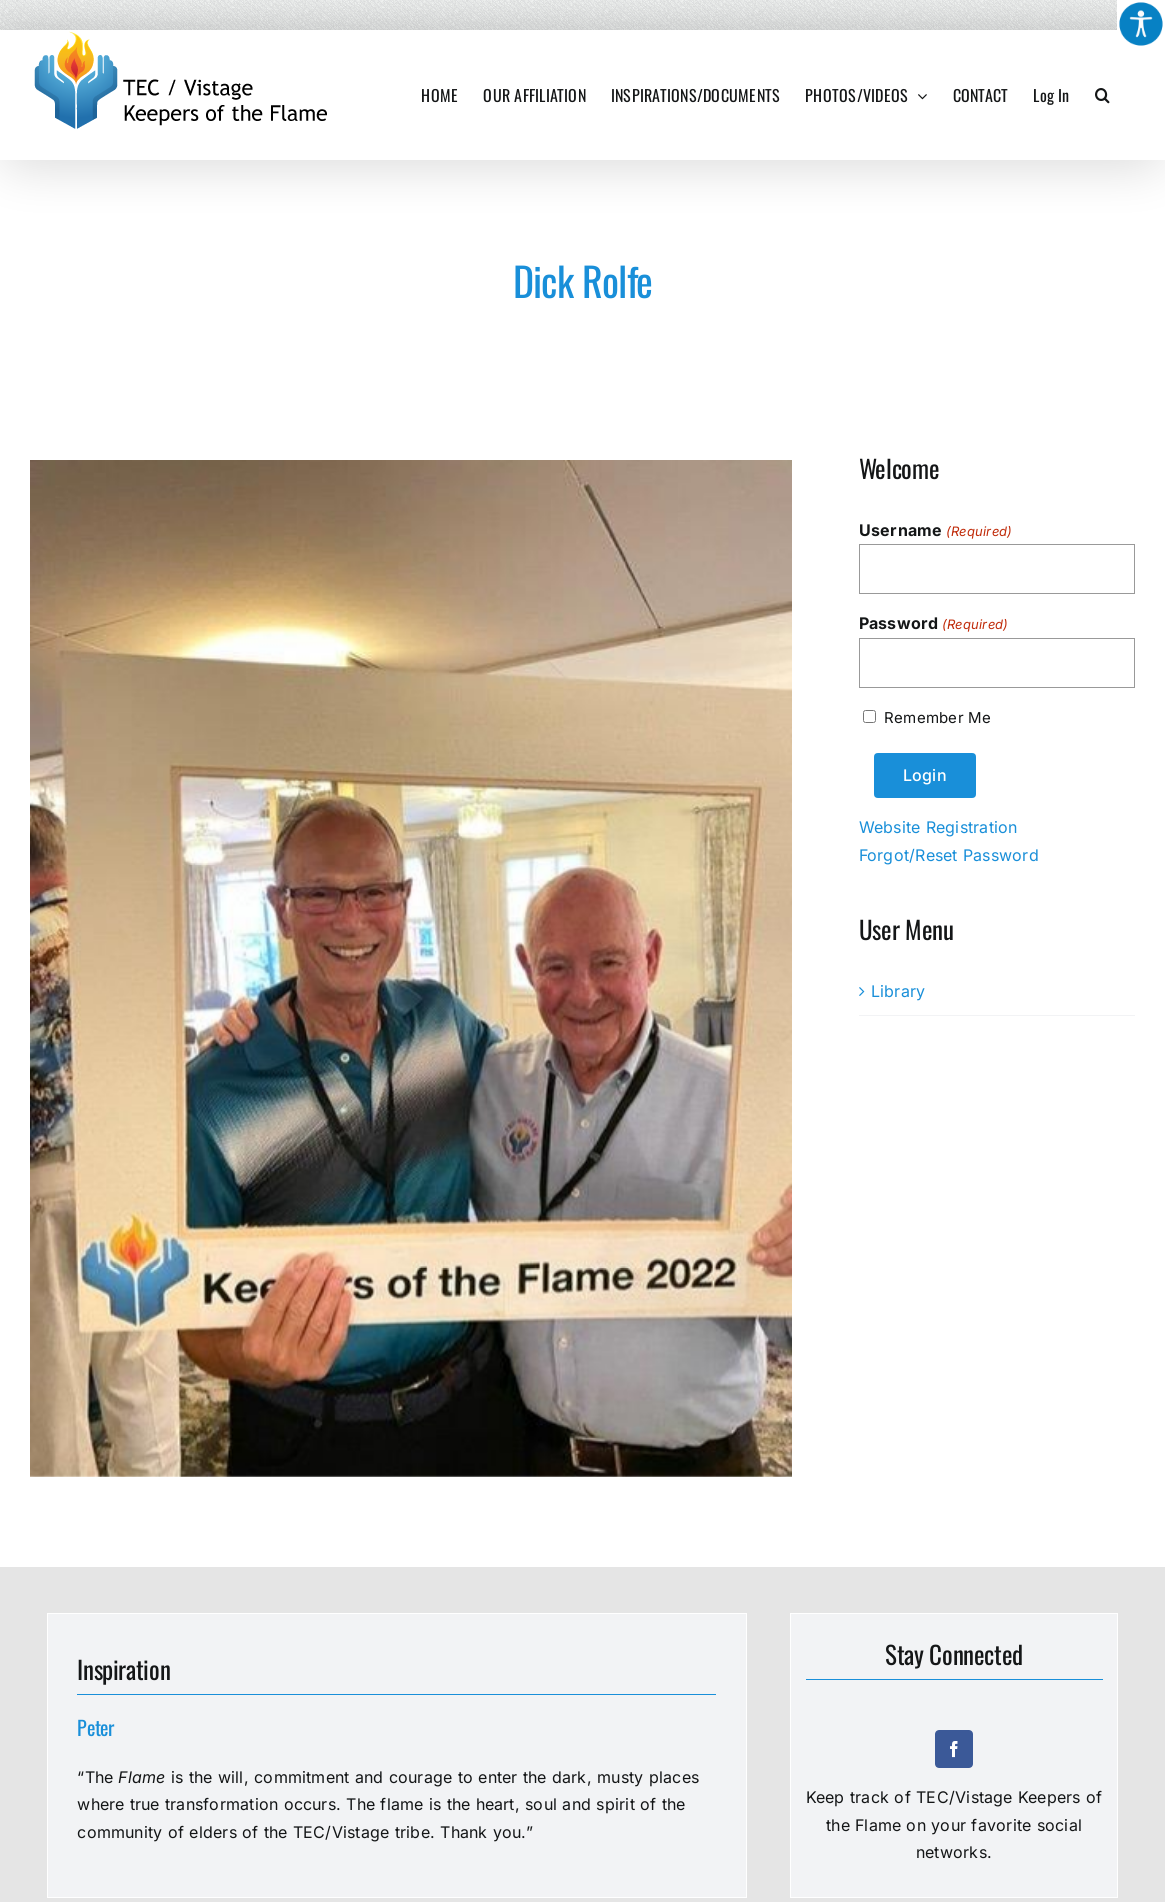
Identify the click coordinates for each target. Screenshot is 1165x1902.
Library (898, 991)
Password (934, 624)
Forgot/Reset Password (949, 855)
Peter (95, 1727)
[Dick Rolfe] (411, 968)
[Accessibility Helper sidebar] (1141, 24)
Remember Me (937, 717)
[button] (1102, 95)
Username (936, 531)
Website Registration (938, 827)
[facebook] (954, 1749)
